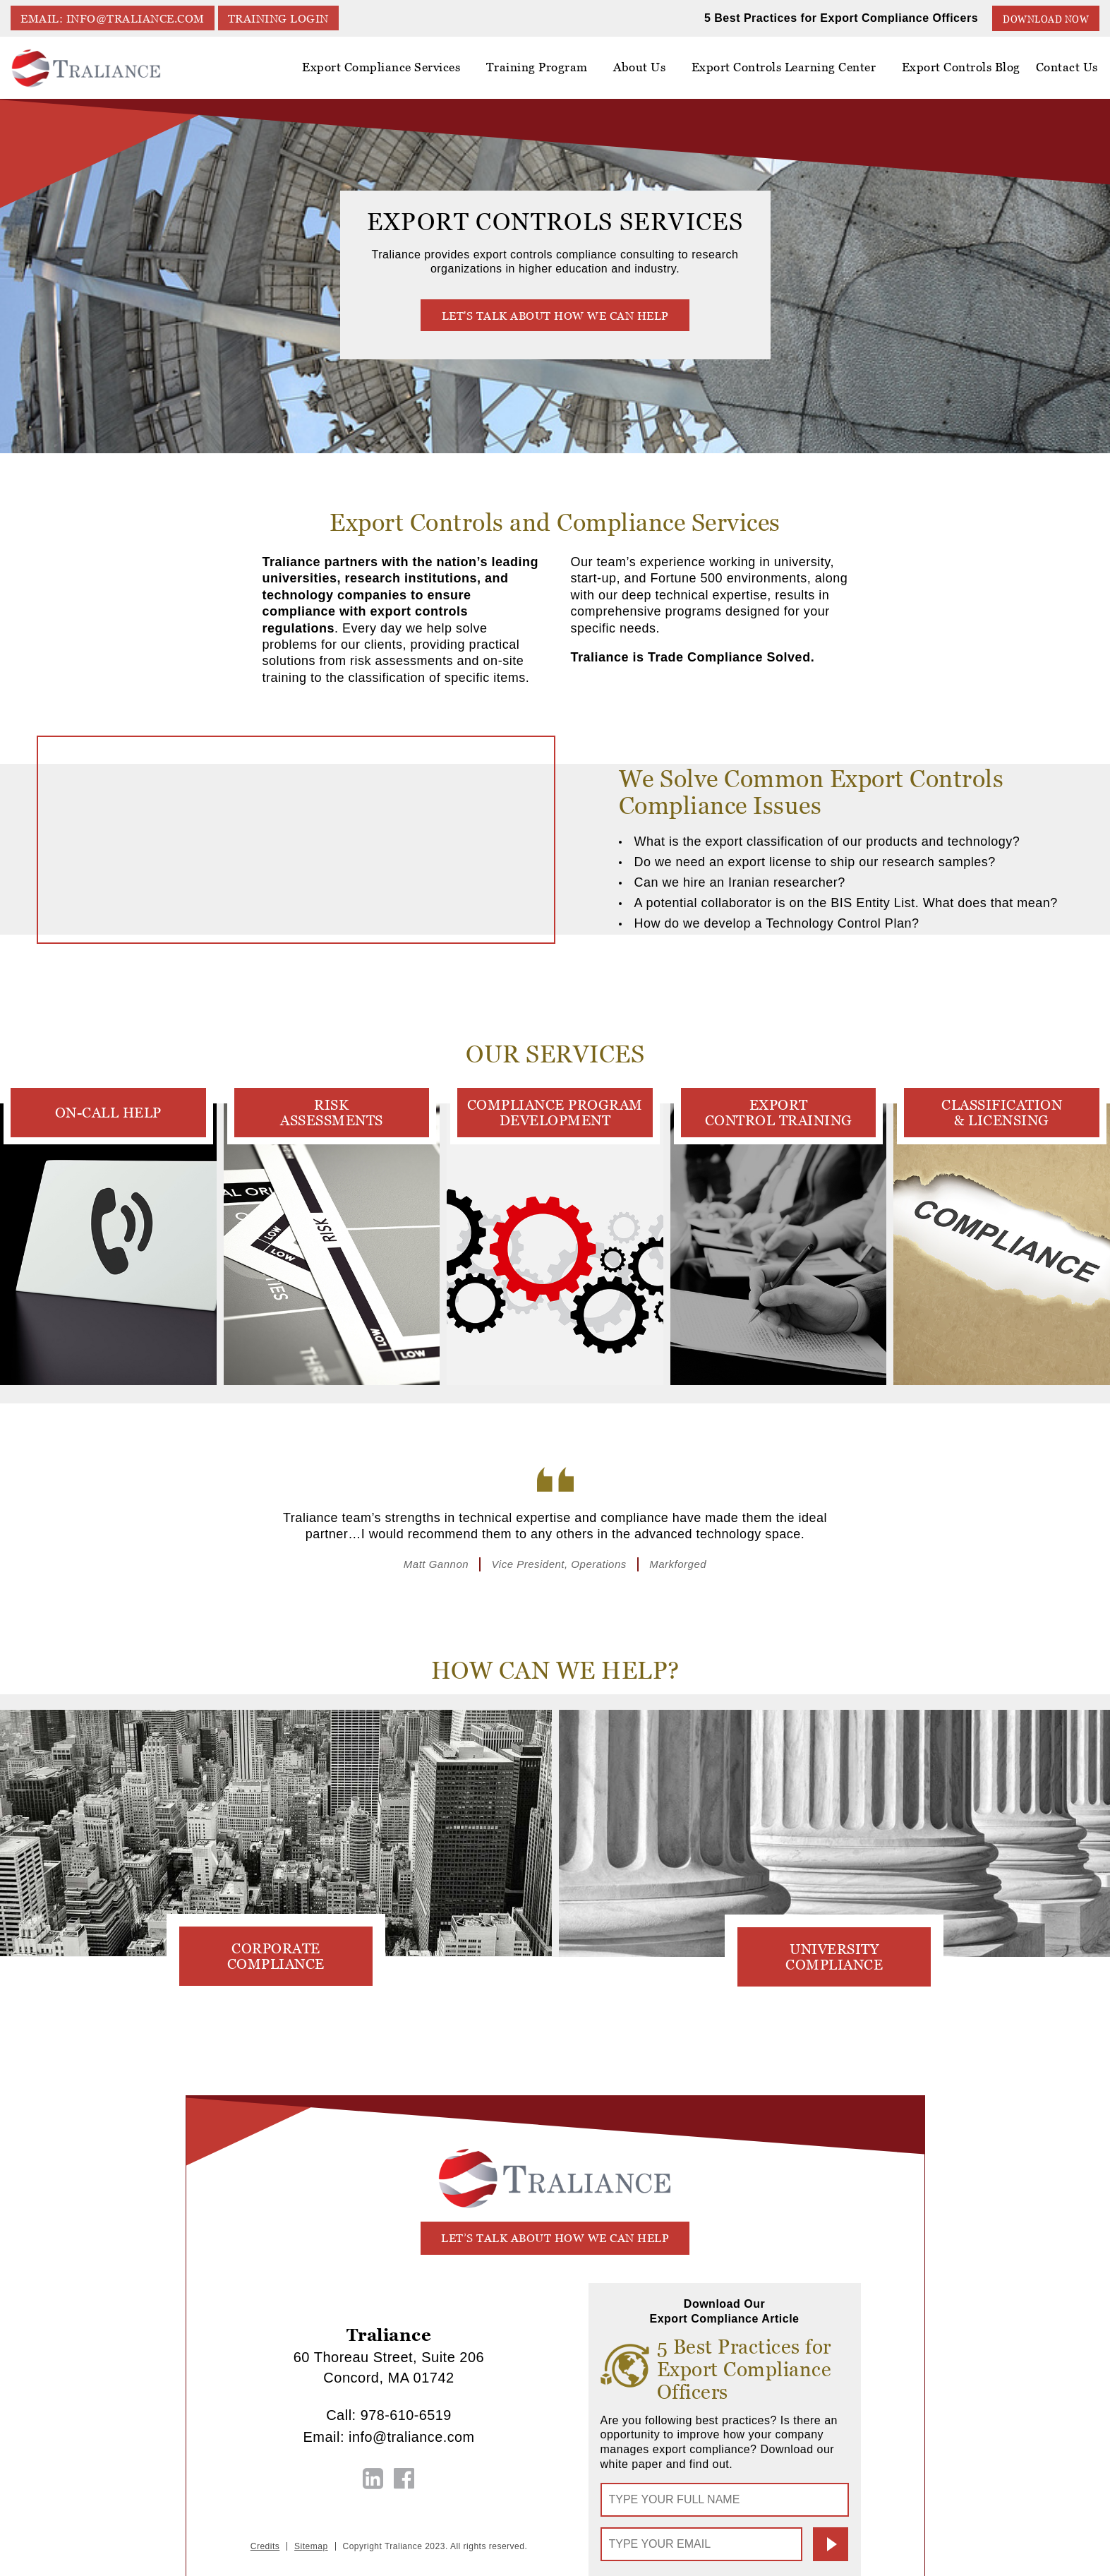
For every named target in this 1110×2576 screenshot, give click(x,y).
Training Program (546, 68)
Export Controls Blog (964, 68)
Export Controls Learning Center (788, 73)
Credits (265, 2546)
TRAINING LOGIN (279, 18)
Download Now (1046, 18)
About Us (647, 73)
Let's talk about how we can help (555, 315)
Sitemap (311, 2546)
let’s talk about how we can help (555, 2238)
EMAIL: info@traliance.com (113, 18)
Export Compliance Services (393, 73)
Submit (830, 2543)
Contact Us (1068, 68)
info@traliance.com (411, 2437)
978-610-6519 (406, 2416)
